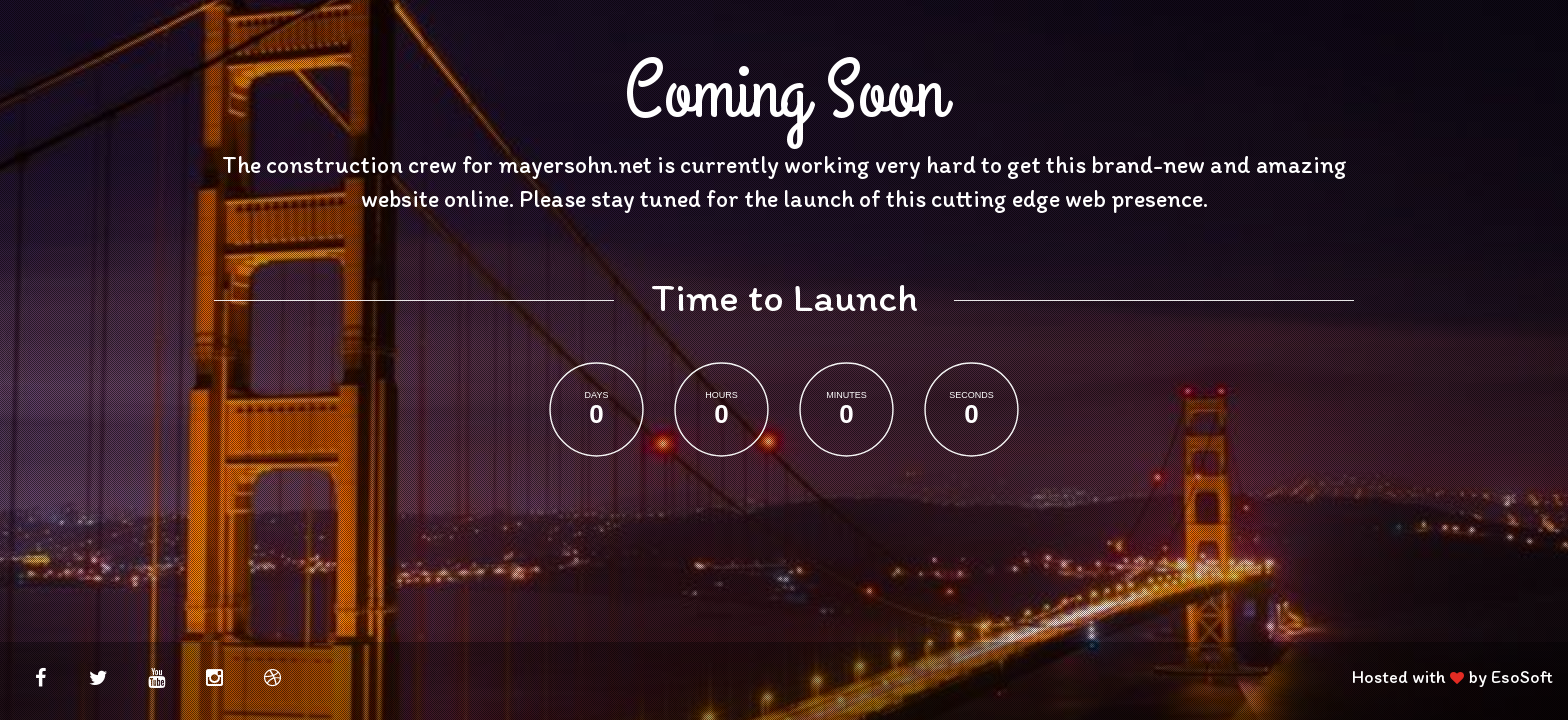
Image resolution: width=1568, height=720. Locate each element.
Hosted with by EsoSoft (1452, 677)
